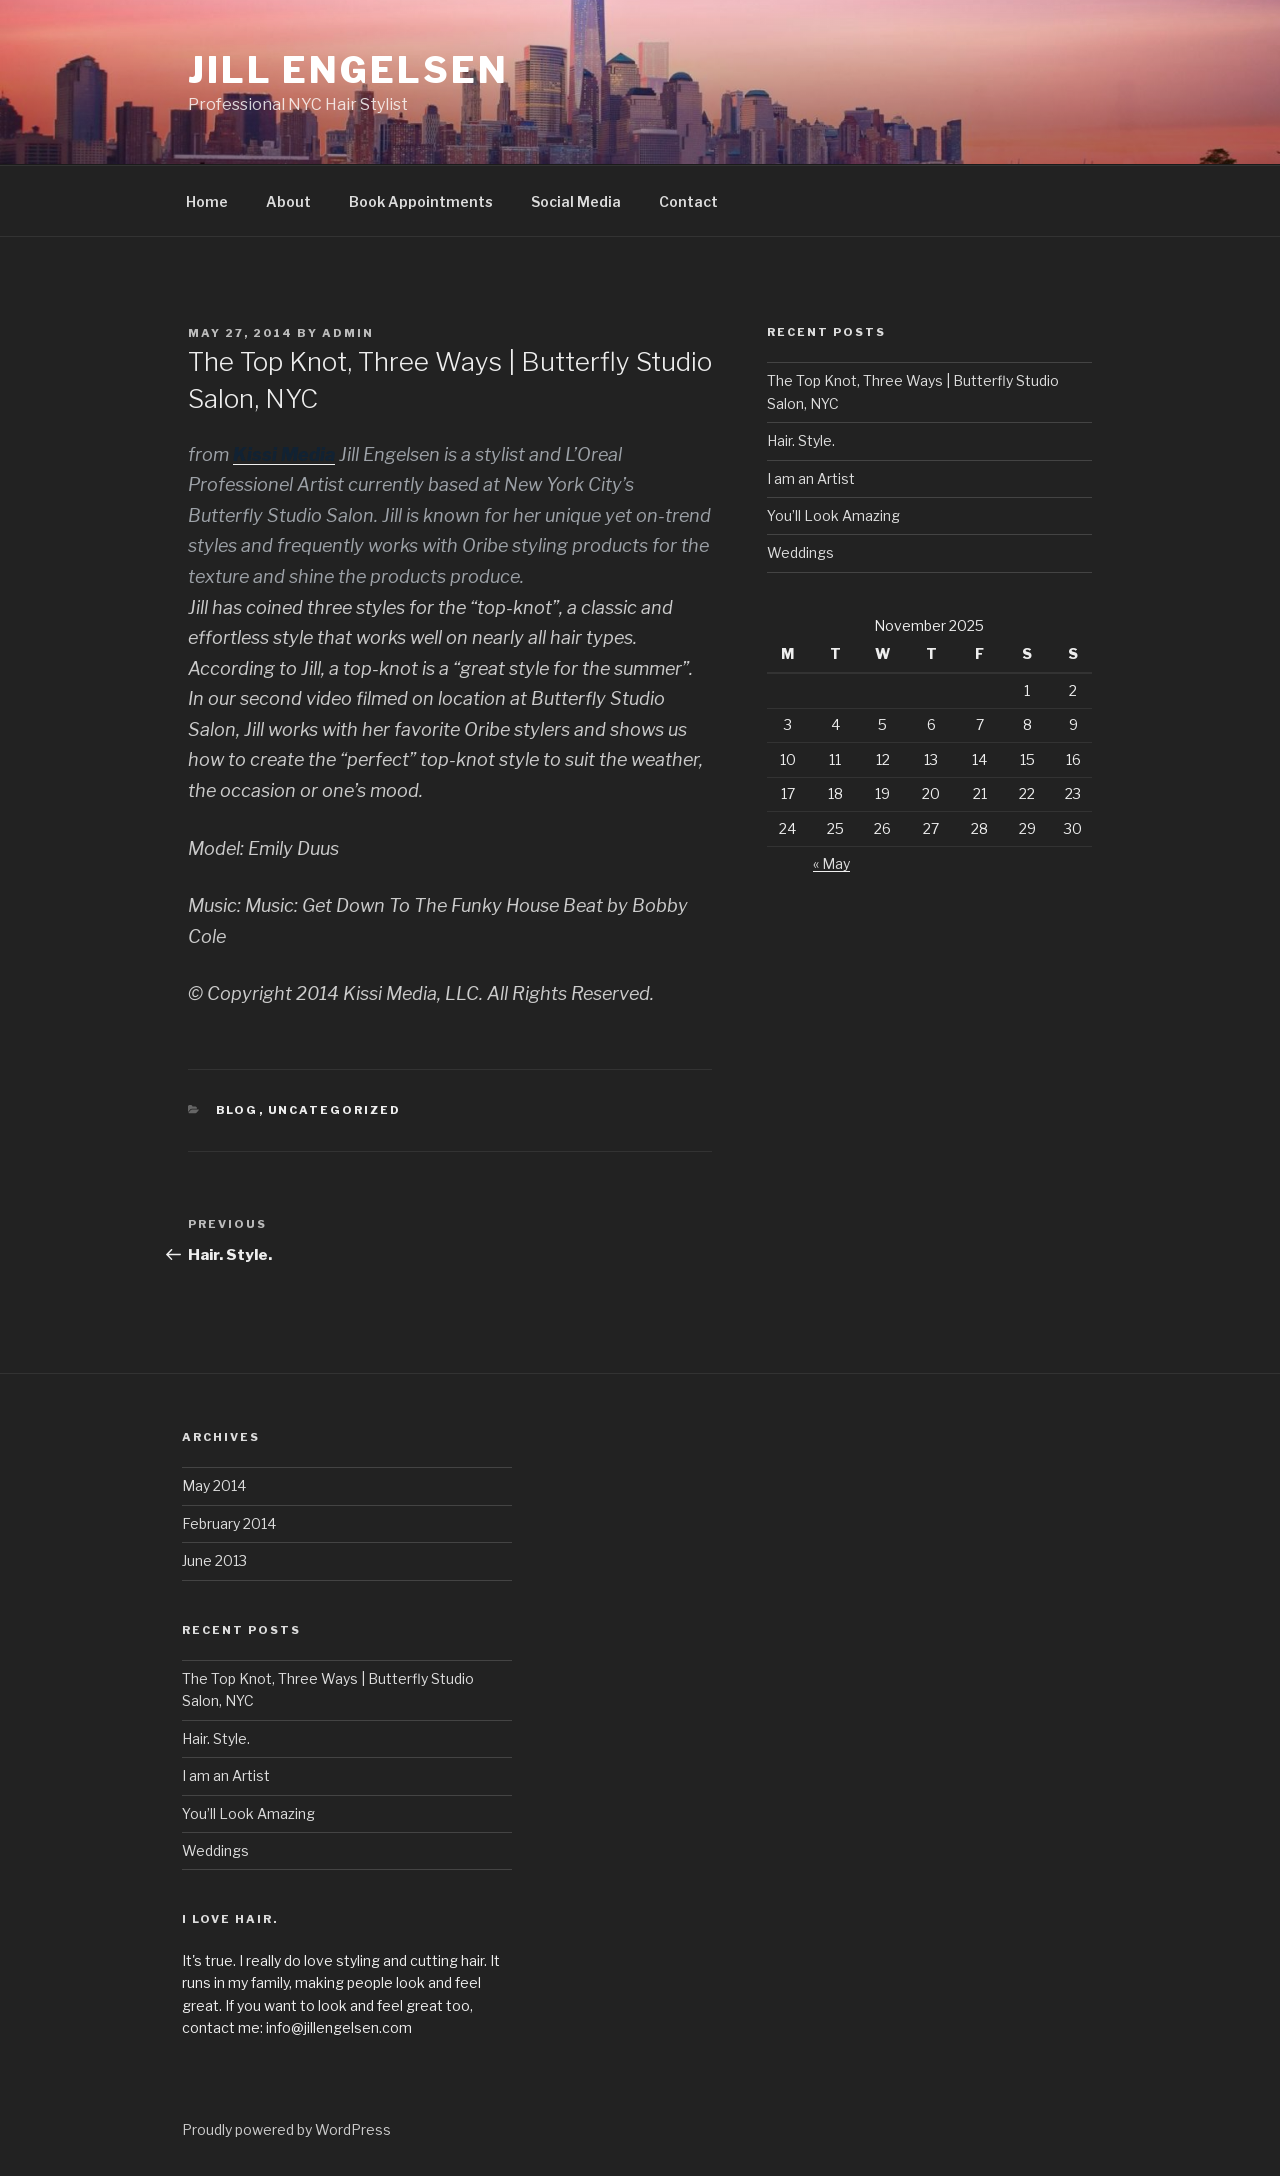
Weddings (800, 552)
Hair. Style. (801, 440)
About (288, 201)
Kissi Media (284, 454)
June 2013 (214, 1560)
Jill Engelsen (348, 70)
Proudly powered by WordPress (286, 2129)
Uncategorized (335, 1110)
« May (831, 863)
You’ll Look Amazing (833, 515)
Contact (688, 201)
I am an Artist (811, 478)
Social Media (576, 201)
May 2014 (214, 1485)
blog (237, 1110)
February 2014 (229, 1523)
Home (207, 201)
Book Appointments (421, 201)
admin (348, 333)
